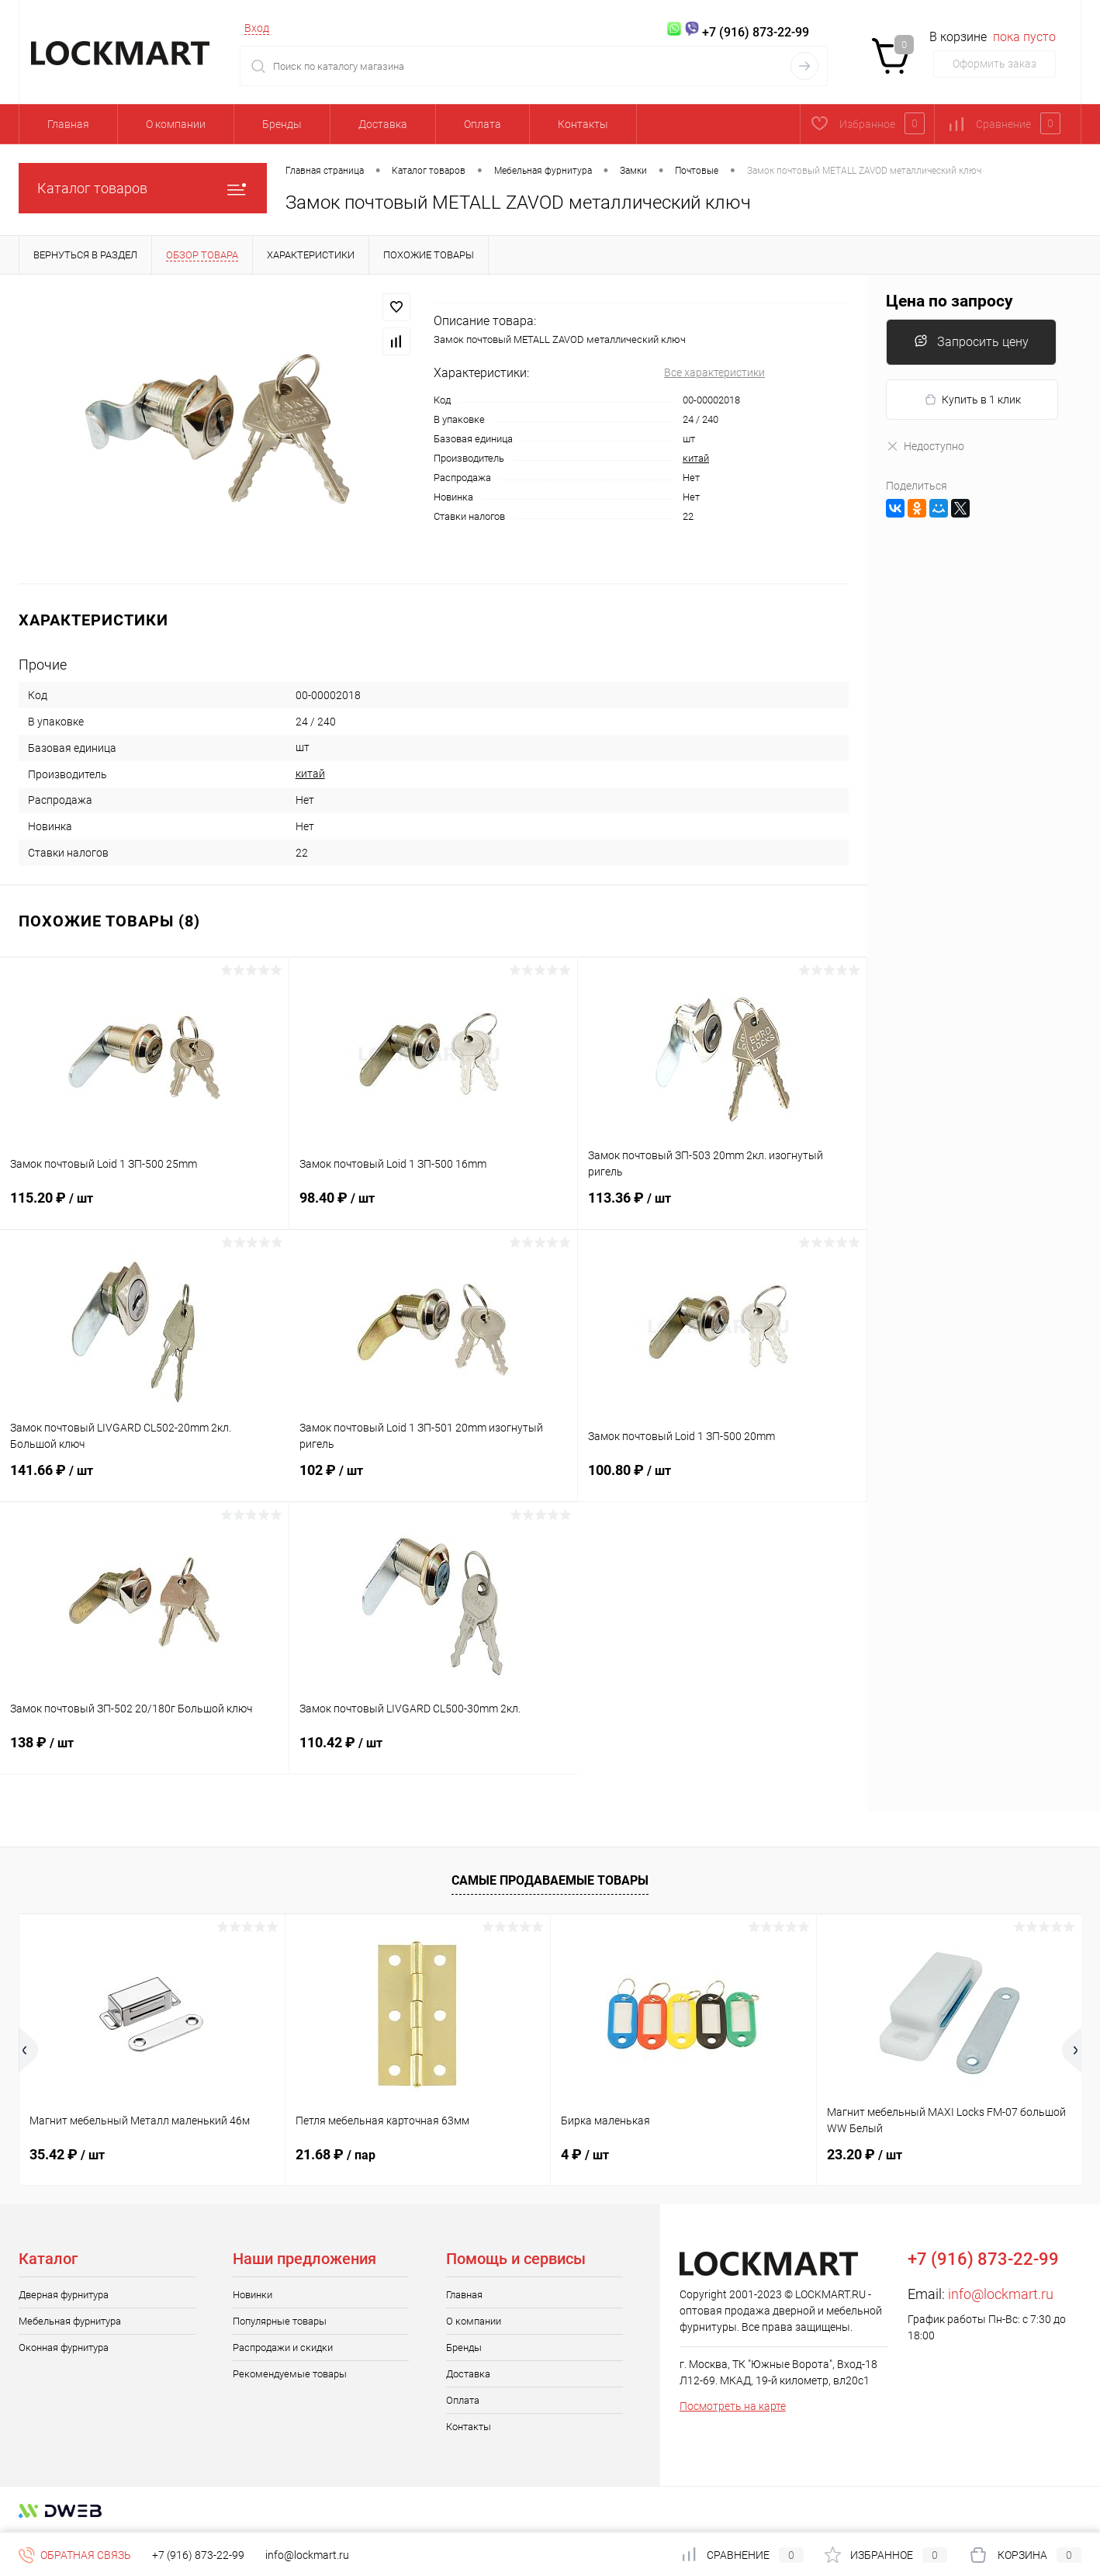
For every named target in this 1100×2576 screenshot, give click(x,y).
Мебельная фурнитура (70, 2321)
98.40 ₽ (433, 1207)
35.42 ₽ (67, 2154)
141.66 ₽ (144, 1479)
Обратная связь (75, 2555)
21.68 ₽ (335, 2154)
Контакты (583, 124)
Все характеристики (714, 372)
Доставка (382, 124)
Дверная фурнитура (64, 2295)
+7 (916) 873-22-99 (198, 2555)
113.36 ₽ (722, 1207)
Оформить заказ (994, 63)
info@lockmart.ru (1000, 2294)
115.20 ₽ (144, 1207)
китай (696, 458)
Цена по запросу (949, 301)
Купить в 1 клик (972, 400)
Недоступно (925, 446)
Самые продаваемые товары (550, 1880)
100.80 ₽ (722, 1479)
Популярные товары (280, 2321)
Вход (256, 28)
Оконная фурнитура (64, 2347)
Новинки (252, 2295)
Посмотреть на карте (733, 2406)
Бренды (282, 124)
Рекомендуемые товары (290, 2374)
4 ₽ (585, 2154)
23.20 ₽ (864, 2154)
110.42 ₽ (434, 1752)
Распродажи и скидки (283, 2347)
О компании (176, 124)
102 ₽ (433, 1479)
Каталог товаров (142, 188)
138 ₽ (144, 1752)
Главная (68, 124)
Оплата (482, 124)
